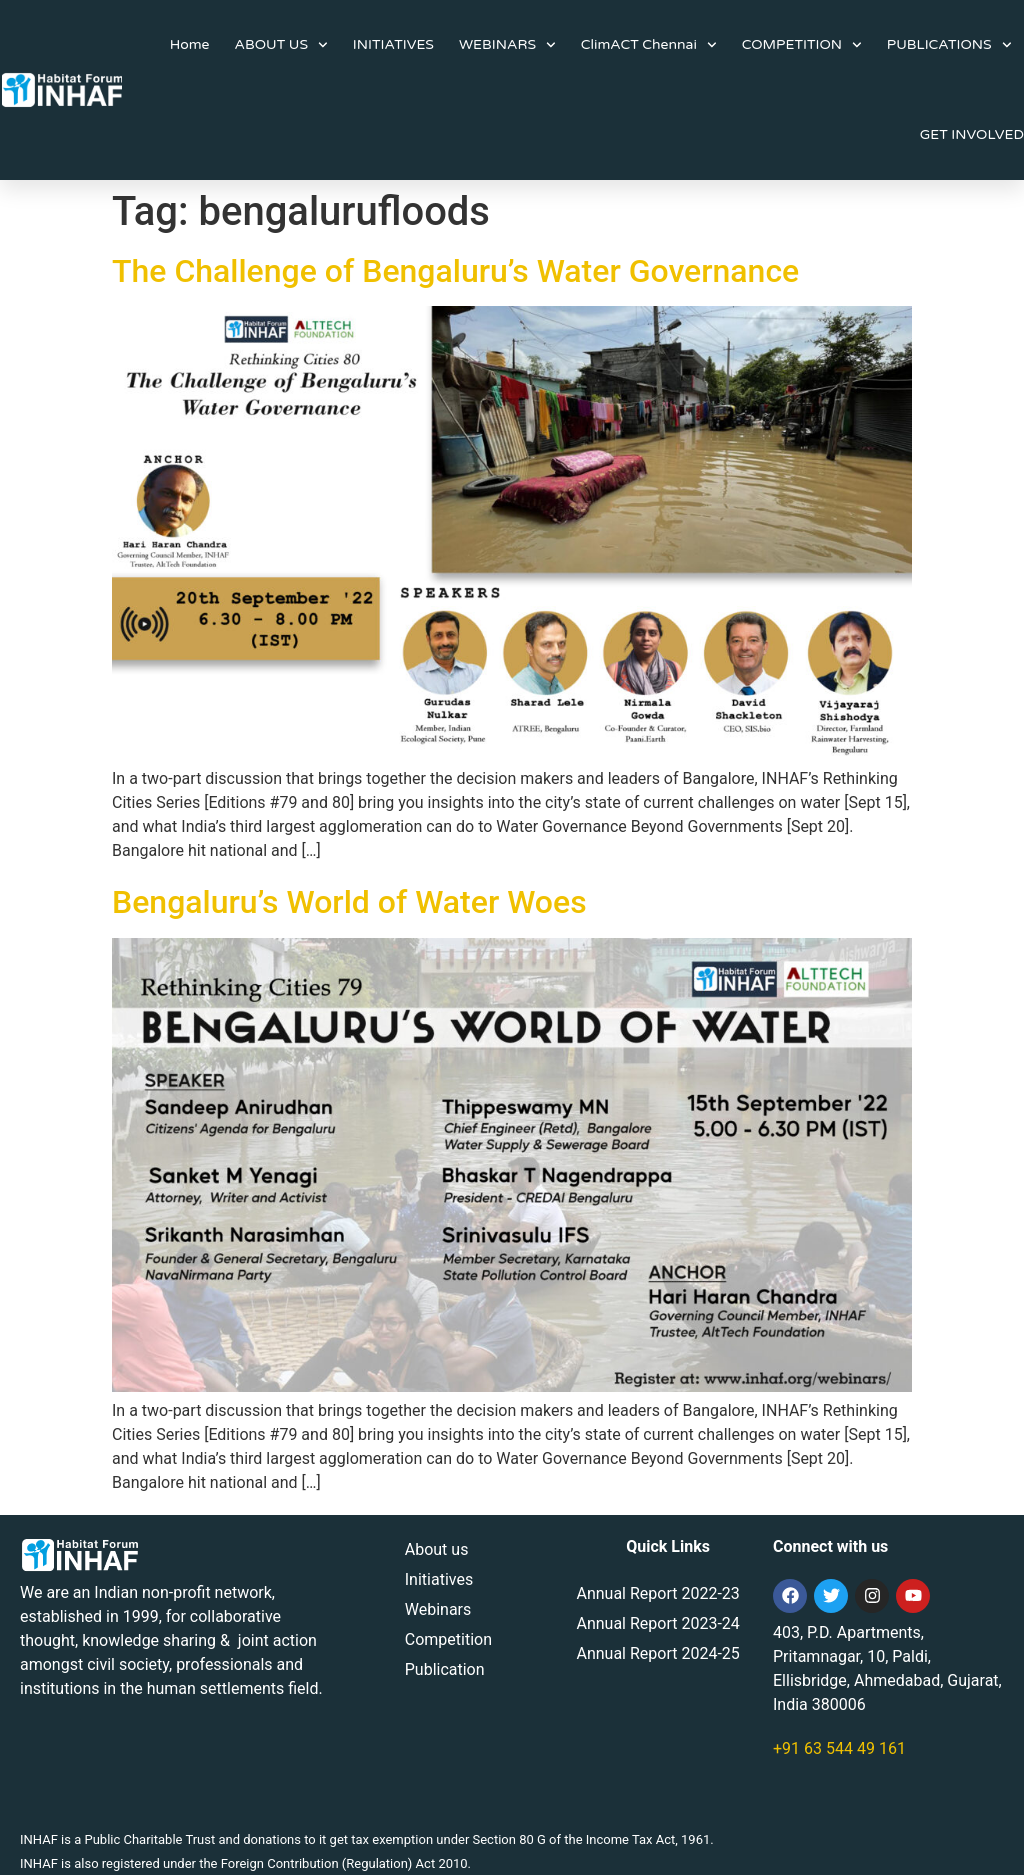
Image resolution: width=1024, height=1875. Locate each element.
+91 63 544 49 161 (839, 1748)
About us (437, 1549)
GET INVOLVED (972, 134)
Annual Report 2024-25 (657, 1653)
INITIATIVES (393, 44)
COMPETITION (802, 45)
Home (190, 44)
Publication (445, 1669)
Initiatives (439, 1579)
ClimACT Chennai (649, 45)
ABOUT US (281, 45)
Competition (448, 1639)
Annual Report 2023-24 (657, 1623)
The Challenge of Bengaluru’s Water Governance (455, 271)
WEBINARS (507, 45)
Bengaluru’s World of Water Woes (349, 902)
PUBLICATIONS (949, 45)
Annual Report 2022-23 (657, 1593)
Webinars (438, 1609)
